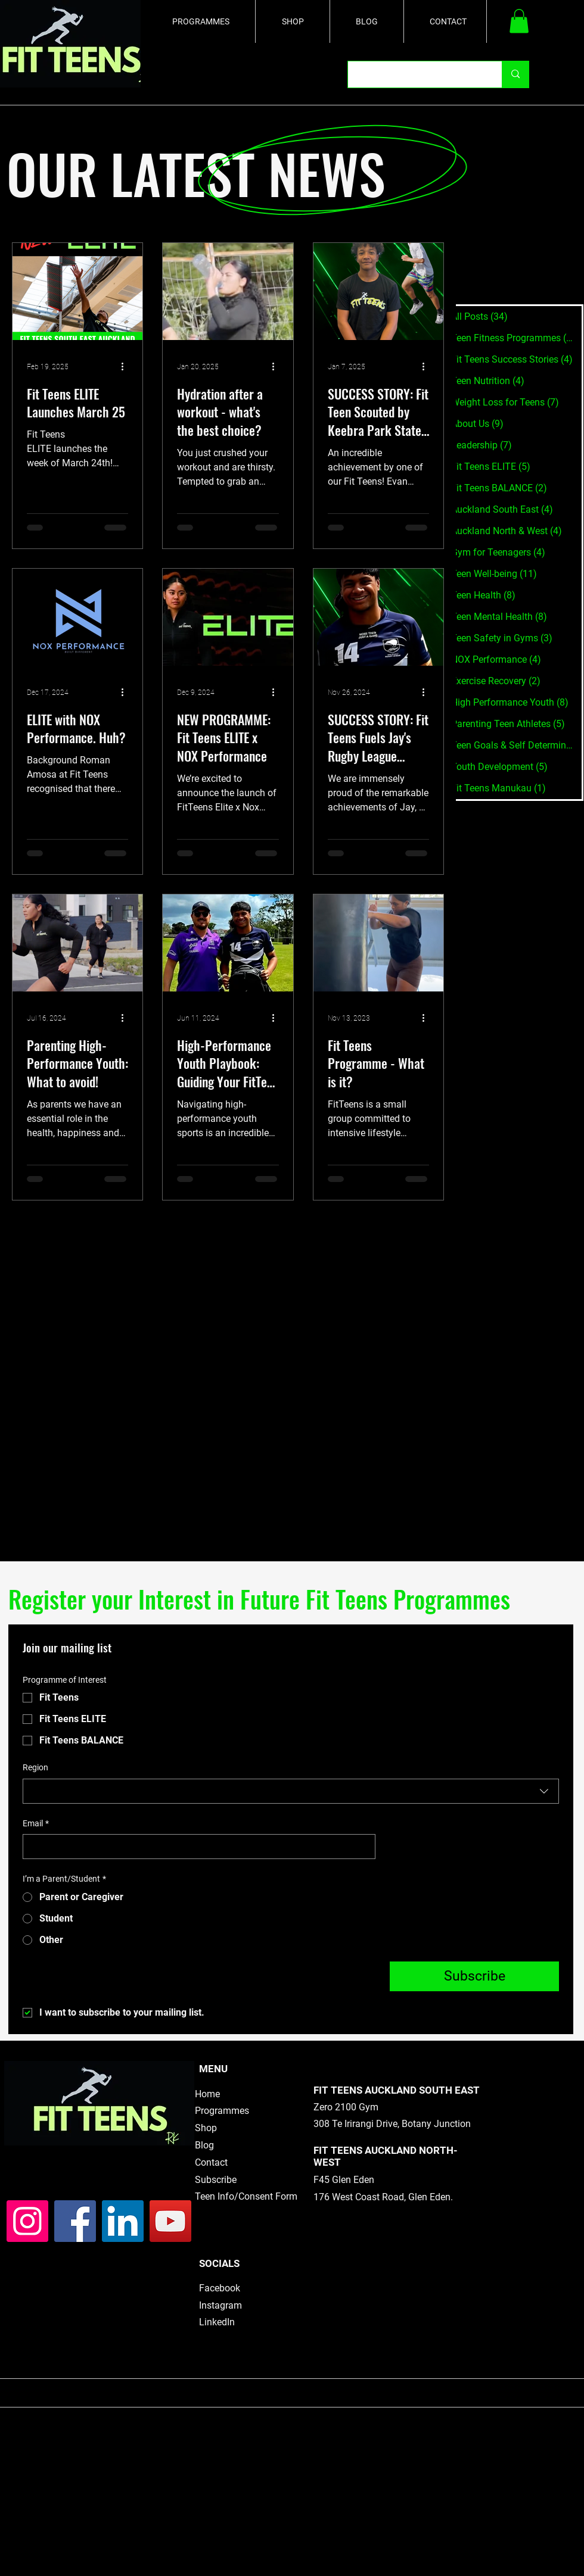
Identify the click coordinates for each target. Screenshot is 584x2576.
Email (36, 1824)
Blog (204, 2145)
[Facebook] (75, 2221)
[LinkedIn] (123, 2221)
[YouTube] (170, 2221)
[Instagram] (27, 2221)
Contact (211, 2162)
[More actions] (126, 367)
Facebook (219, 2288)
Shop (206, 2128)
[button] (519, 21)
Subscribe (216, 2179)
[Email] (195, 1846)
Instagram (220, 2305)
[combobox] (291, 1791)
